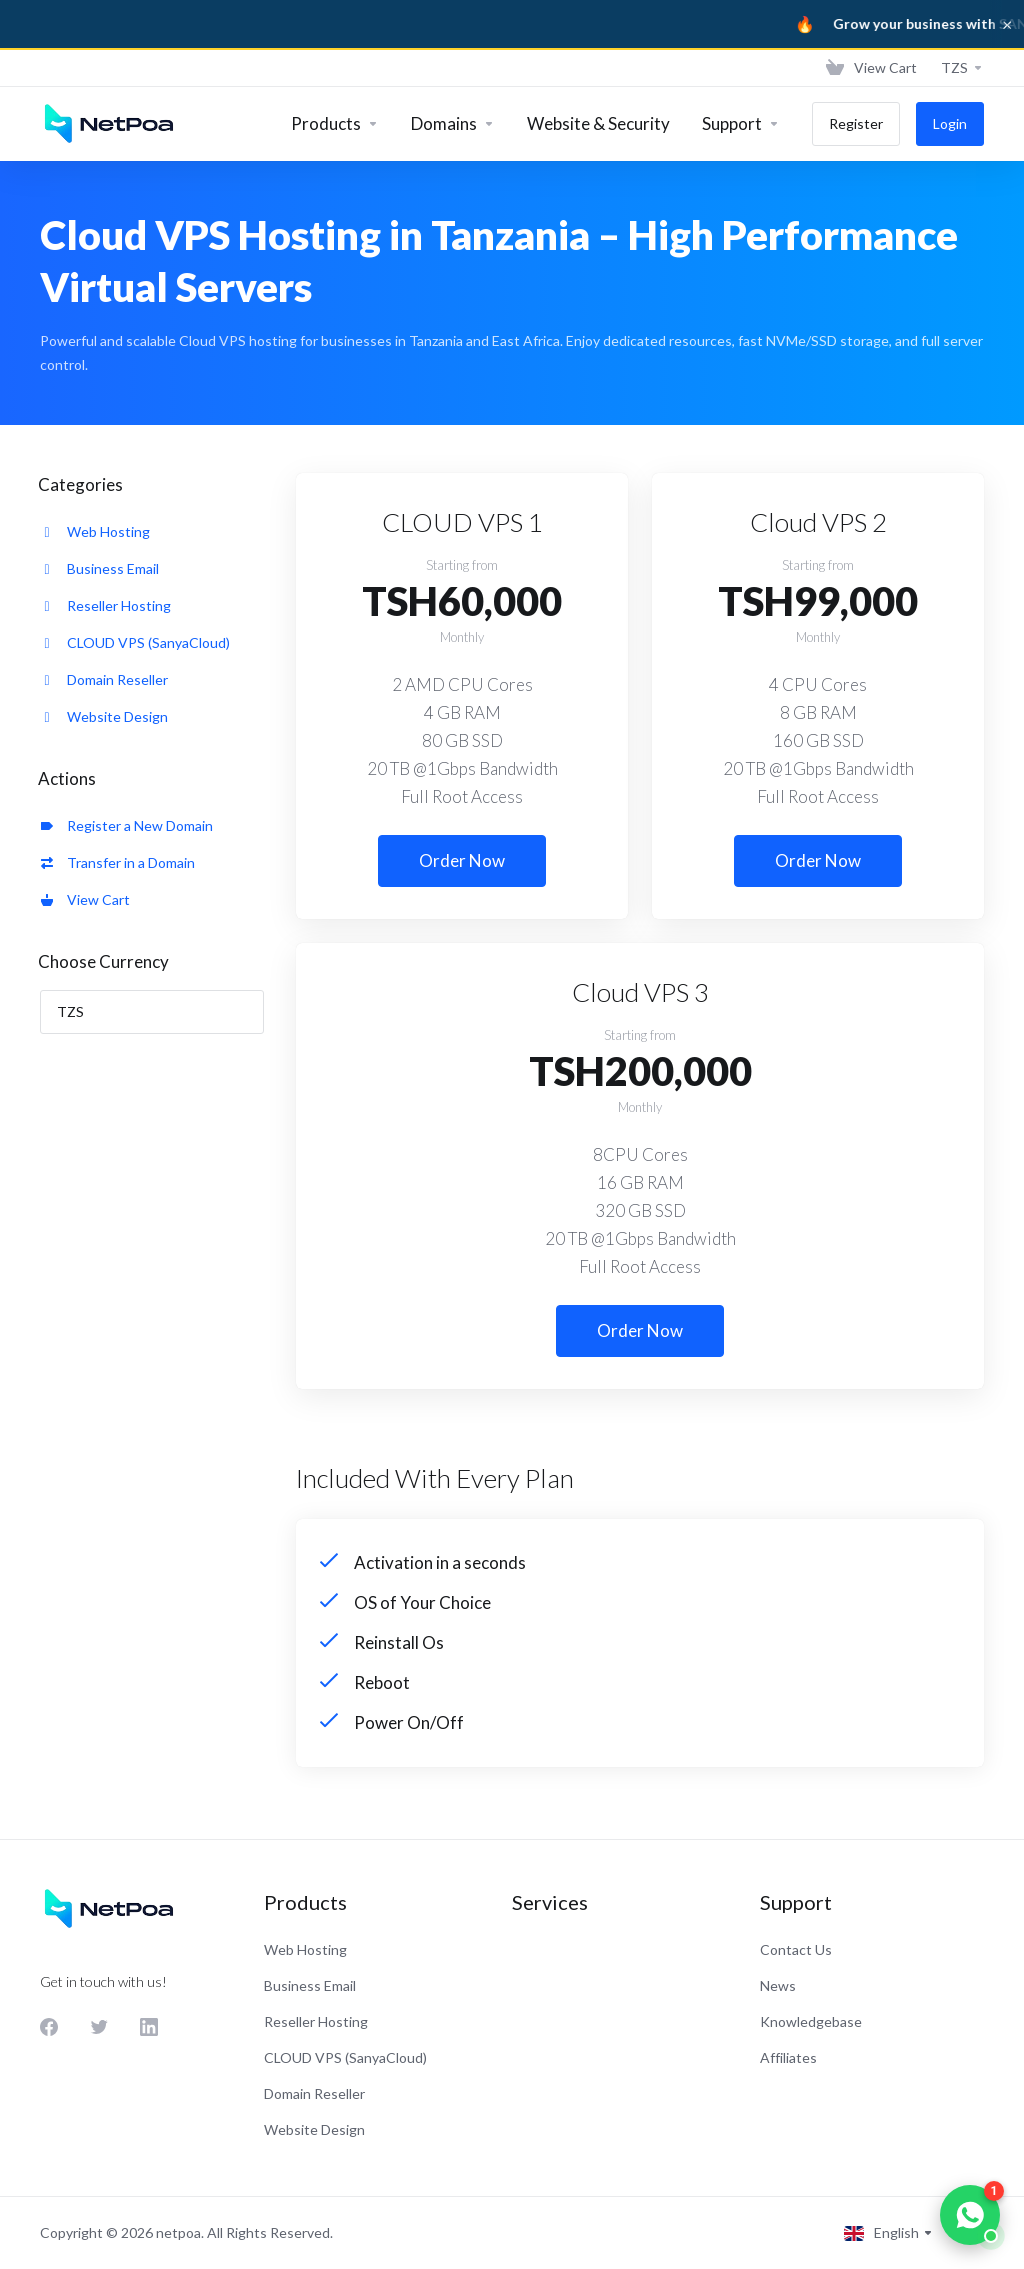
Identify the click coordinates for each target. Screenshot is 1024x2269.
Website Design (104, 716)
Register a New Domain (127, 825)
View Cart (85, 899)
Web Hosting (95, 531)
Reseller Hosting (106, 605)
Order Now (462, 860)
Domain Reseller (104, 679)
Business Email (100, 568)
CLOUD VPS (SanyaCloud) (135, 642)
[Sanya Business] (512, 24)
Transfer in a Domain (118, 862)
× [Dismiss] (1007, 24)
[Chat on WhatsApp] (970, 2215)
